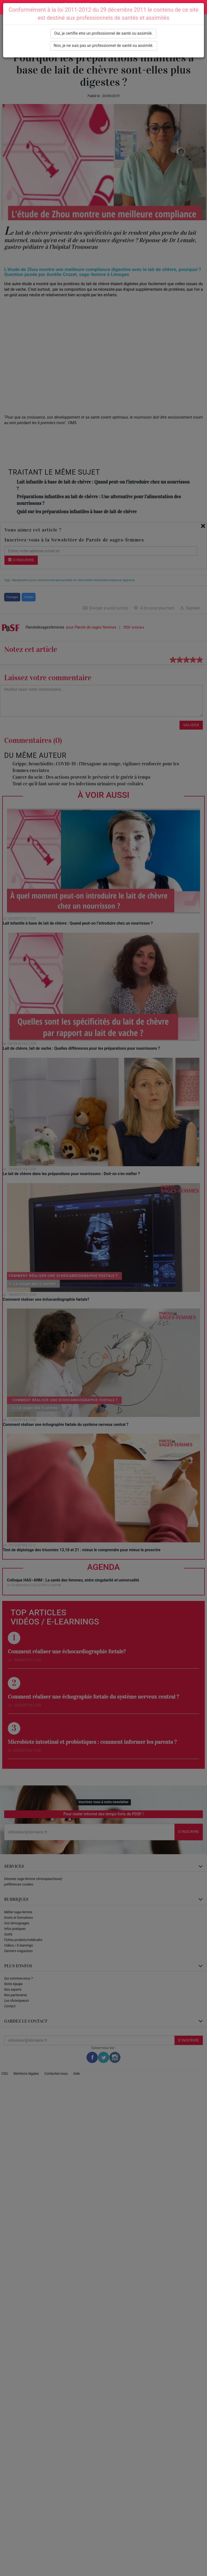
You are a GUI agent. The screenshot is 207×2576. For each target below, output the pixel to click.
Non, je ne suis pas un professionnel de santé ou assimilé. (103, 45)
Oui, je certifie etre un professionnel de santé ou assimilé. (103, 33)
